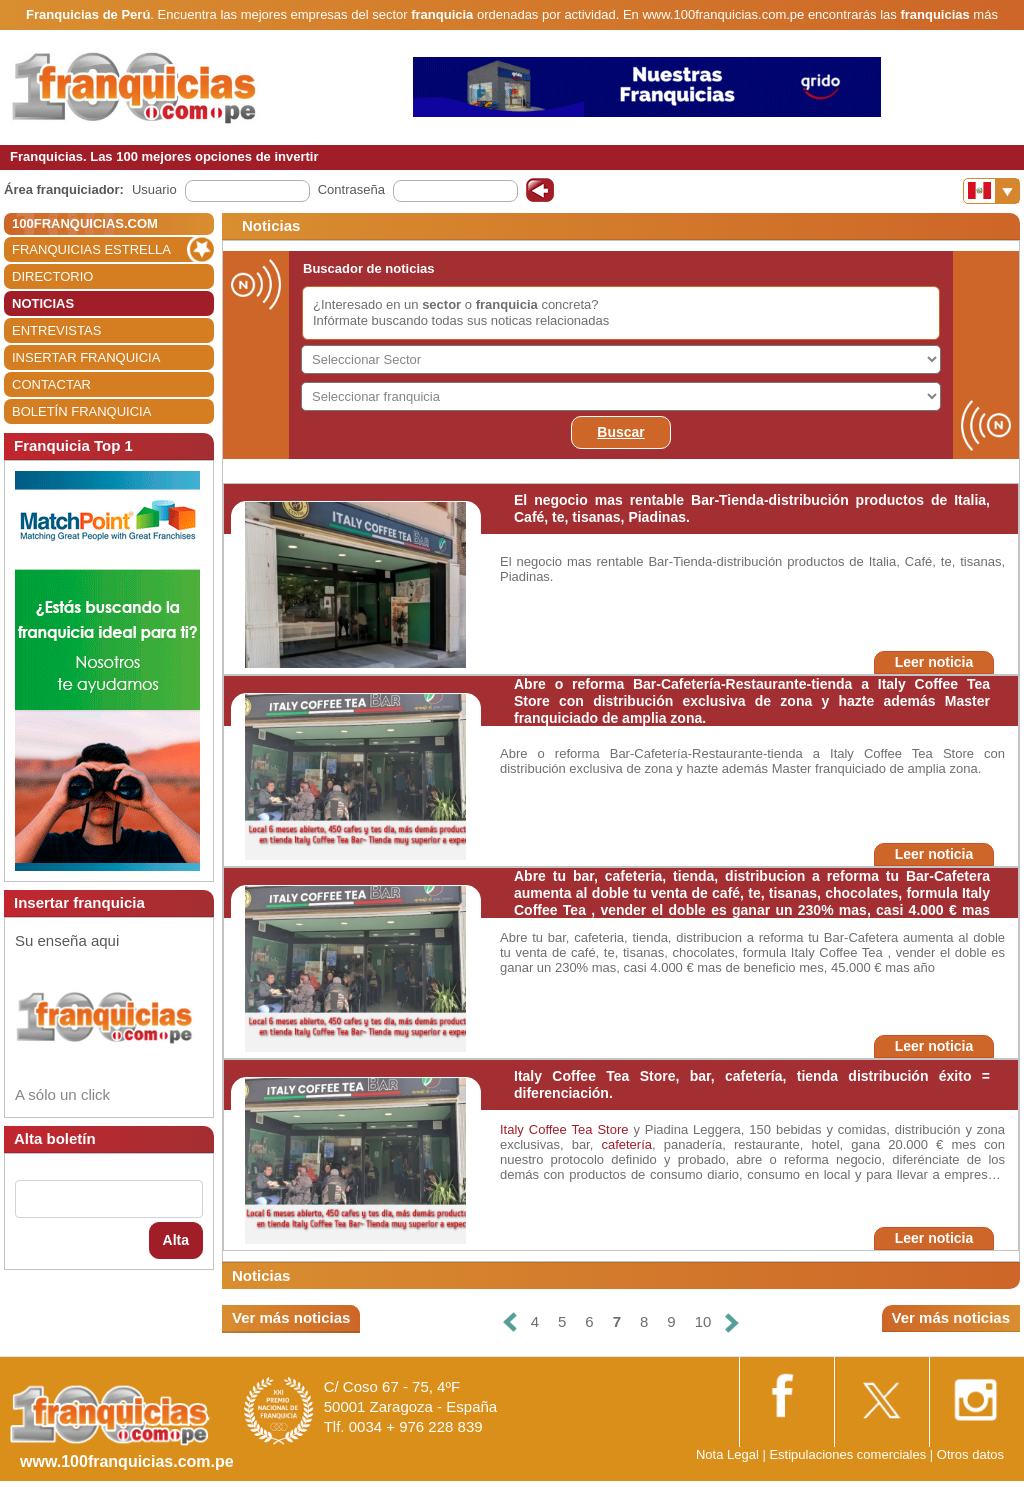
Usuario (154, 189)
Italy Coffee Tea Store (564, 1129)
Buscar (620, 432)
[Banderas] (991, 191)
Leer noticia (934, 662)
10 (703, 1321)
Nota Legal (727, 1454)
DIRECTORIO (52, 276)
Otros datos (970, 1454)
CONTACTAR (51, 384)
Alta (176, 1240)
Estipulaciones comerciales (849, 1454)
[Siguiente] (732, 1322)
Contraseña (351, 189)
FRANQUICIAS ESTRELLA (91, 249)
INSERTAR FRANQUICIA (86, 357)
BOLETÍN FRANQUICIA (81, 411)
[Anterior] (509, 1322)
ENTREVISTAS (56, 330)
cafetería (626, 1144)
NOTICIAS (43, 303)
